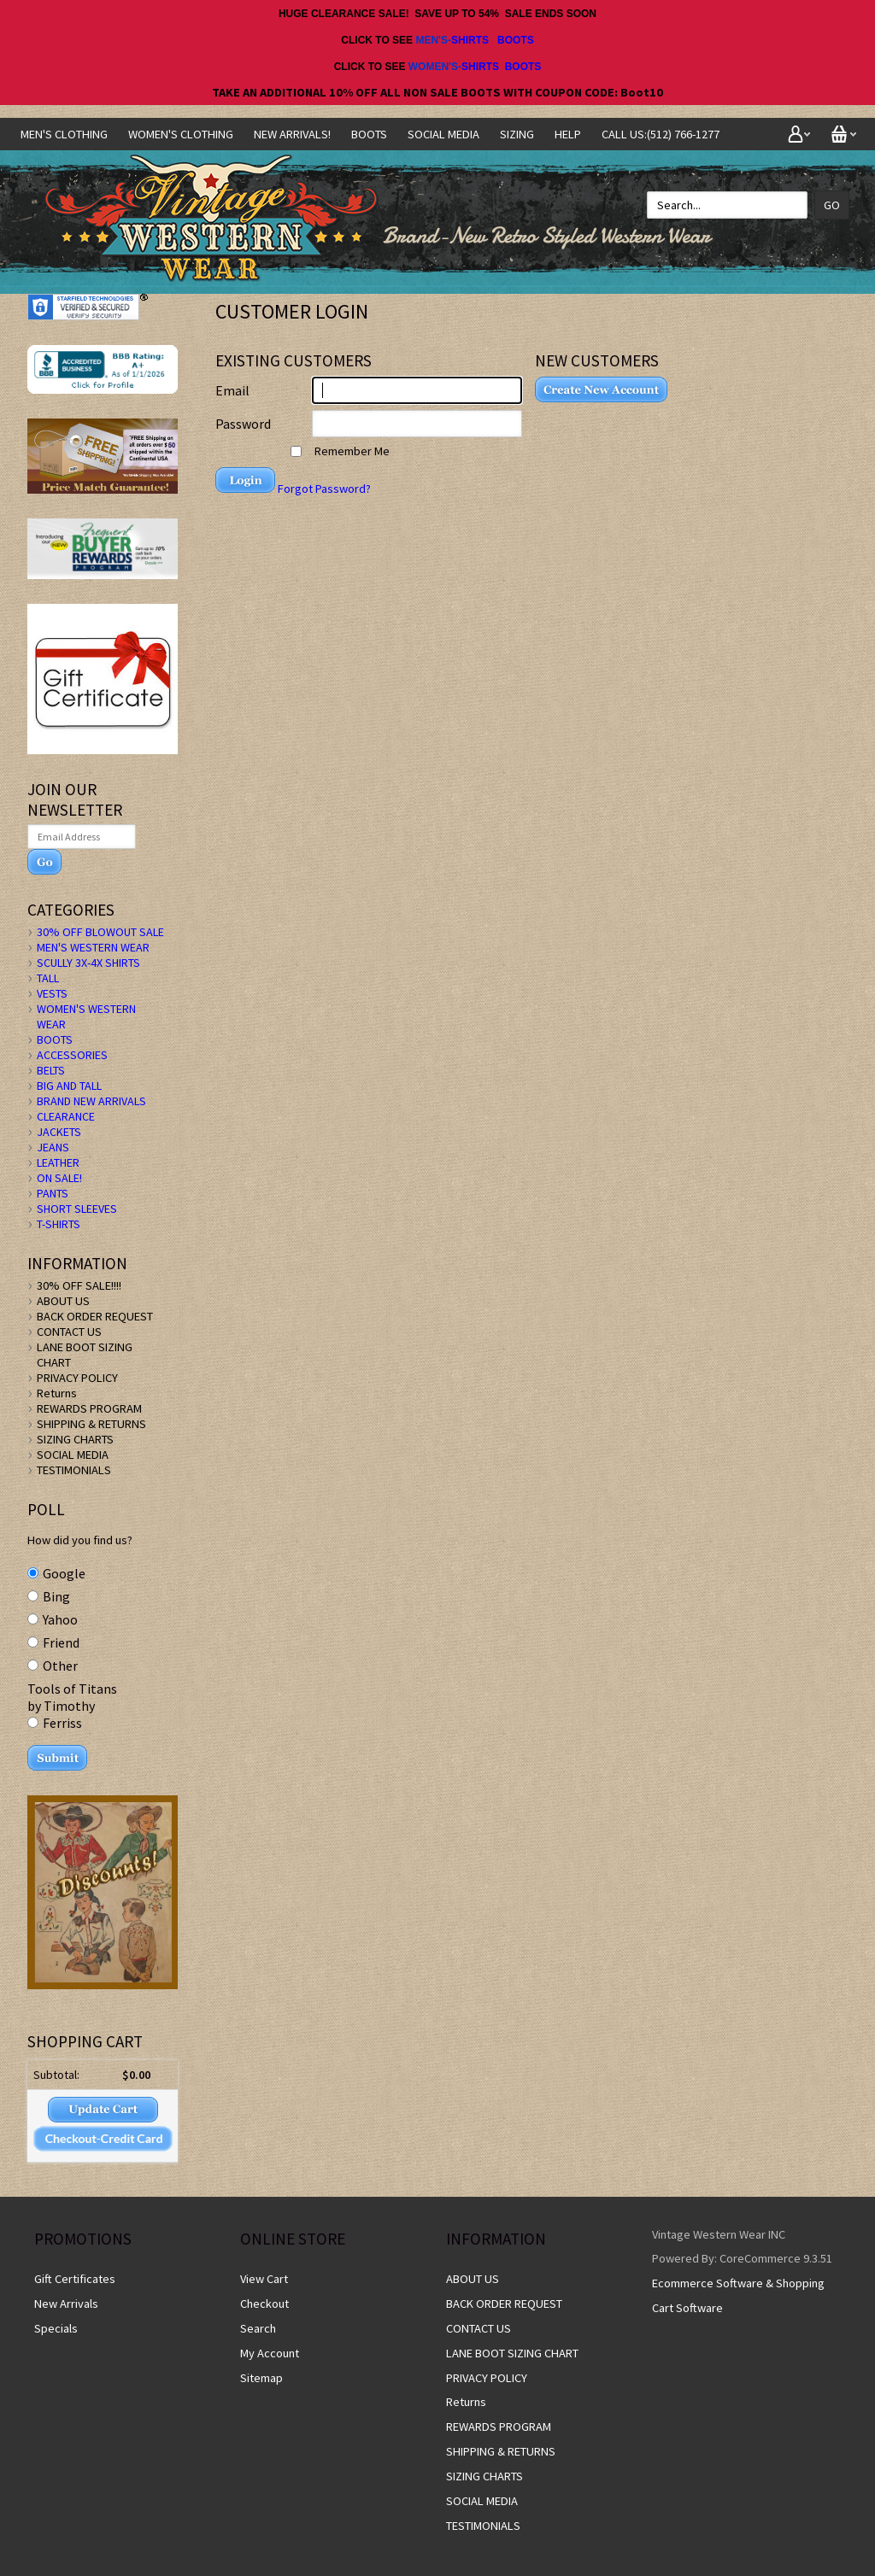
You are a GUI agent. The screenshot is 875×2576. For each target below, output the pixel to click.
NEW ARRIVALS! (292, 134)
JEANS (53, 1147)
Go (832, 205)
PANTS (52, 1193)
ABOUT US (63, 1300)
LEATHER (58, 1162)
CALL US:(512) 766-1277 (660, 134)
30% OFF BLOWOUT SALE (100, 932)
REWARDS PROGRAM (89, 1408)
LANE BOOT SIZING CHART (512, 2353)
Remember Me (340, 451)
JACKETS (59, 1131)
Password (243, 423)
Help (568, 134)
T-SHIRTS (58, 1224)
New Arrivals (66, 2303)
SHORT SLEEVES (77, 1208)
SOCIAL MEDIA (443, 134)
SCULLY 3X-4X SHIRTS (88, 962)
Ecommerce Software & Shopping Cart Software (738, 2295)
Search (258, 2328)
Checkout (264, 2303)
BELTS (51, 1070)
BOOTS (515, 40)
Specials (56, 2328)
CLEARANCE (66, 1116)
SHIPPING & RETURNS (91, 1423)
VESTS (52, 993)
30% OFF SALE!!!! (79, 1285)
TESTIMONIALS (74, 1470)
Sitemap (261, 2378)
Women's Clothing (180, 134)
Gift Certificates (74, 2278)
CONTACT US (69, 1331)
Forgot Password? (324, 488)
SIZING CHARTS (75, 1439)
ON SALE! (59, 1178)
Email (232, 390)
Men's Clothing (64, 134)
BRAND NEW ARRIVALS (91, 1101)
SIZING (517, 134)
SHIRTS (470, 40)
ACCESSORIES (72, 1055)
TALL (48, 978)
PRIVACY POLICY (77, 1377)
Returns (57, 1393)
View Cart (264, 2278)
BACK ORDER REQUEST (95, 1316)
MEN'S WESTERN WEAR (93, 947)
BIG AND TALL (69, 1085)
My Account (269, 2353)
